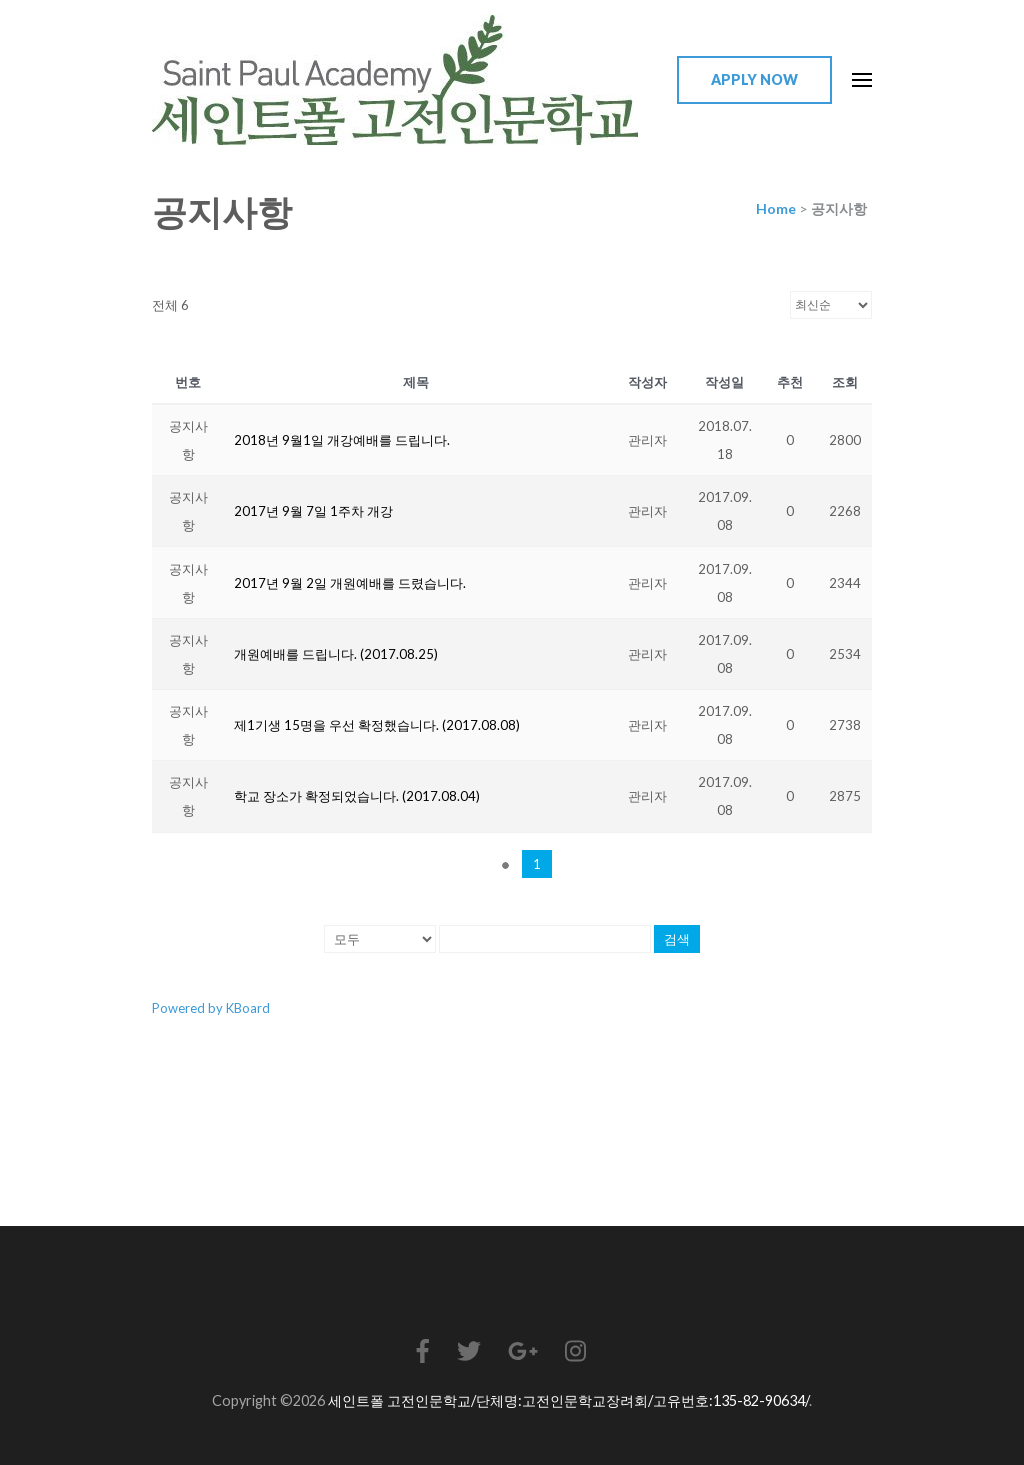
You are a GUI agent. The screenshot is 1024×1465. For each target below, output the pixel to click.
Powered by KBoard (211, 1008)
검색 (677, 939)
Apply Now (754, 79)
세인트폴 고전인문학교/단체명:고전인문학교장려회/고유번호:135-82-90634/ (568, 1400)
